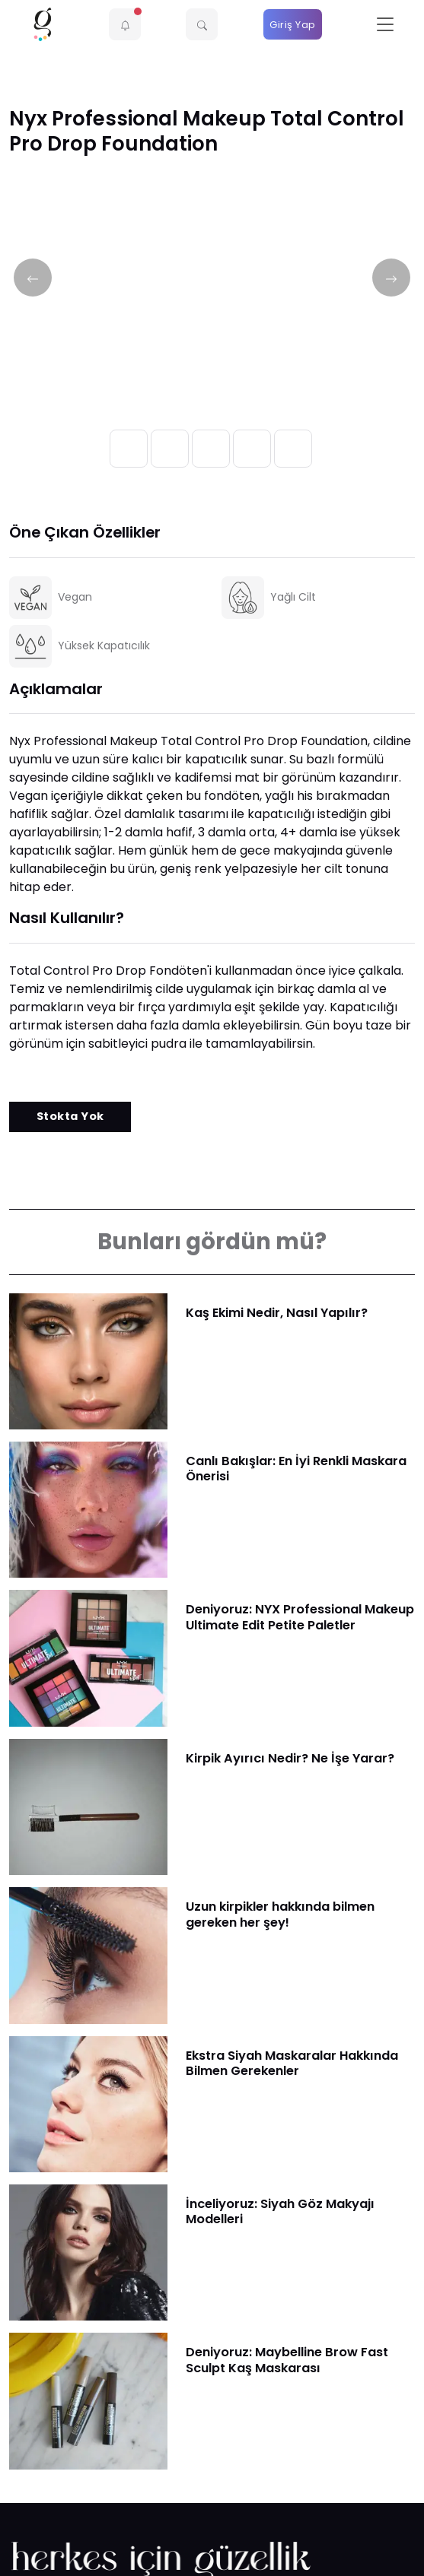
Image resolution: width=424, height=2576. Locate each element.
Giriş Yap (292, 24)
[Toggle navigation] (385, 24)
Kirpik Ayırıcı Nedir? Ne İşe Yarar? (290, 1758)
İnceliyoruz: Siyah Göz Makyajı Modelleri (280, 2211)
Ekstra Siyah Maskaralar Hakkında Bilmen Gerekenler (292, 2063)
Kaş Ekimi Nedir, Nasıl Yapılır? (277, 1312)
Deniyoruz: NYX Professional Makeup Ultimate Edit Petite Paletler (300, 1616)
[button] (125, 24)
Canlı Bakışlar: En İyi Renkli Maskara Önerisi (296, 1468)
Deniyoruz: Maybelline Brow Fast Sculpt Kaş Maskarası (287, 2359)
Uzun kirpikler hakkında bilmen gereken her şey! (280, 1914)
